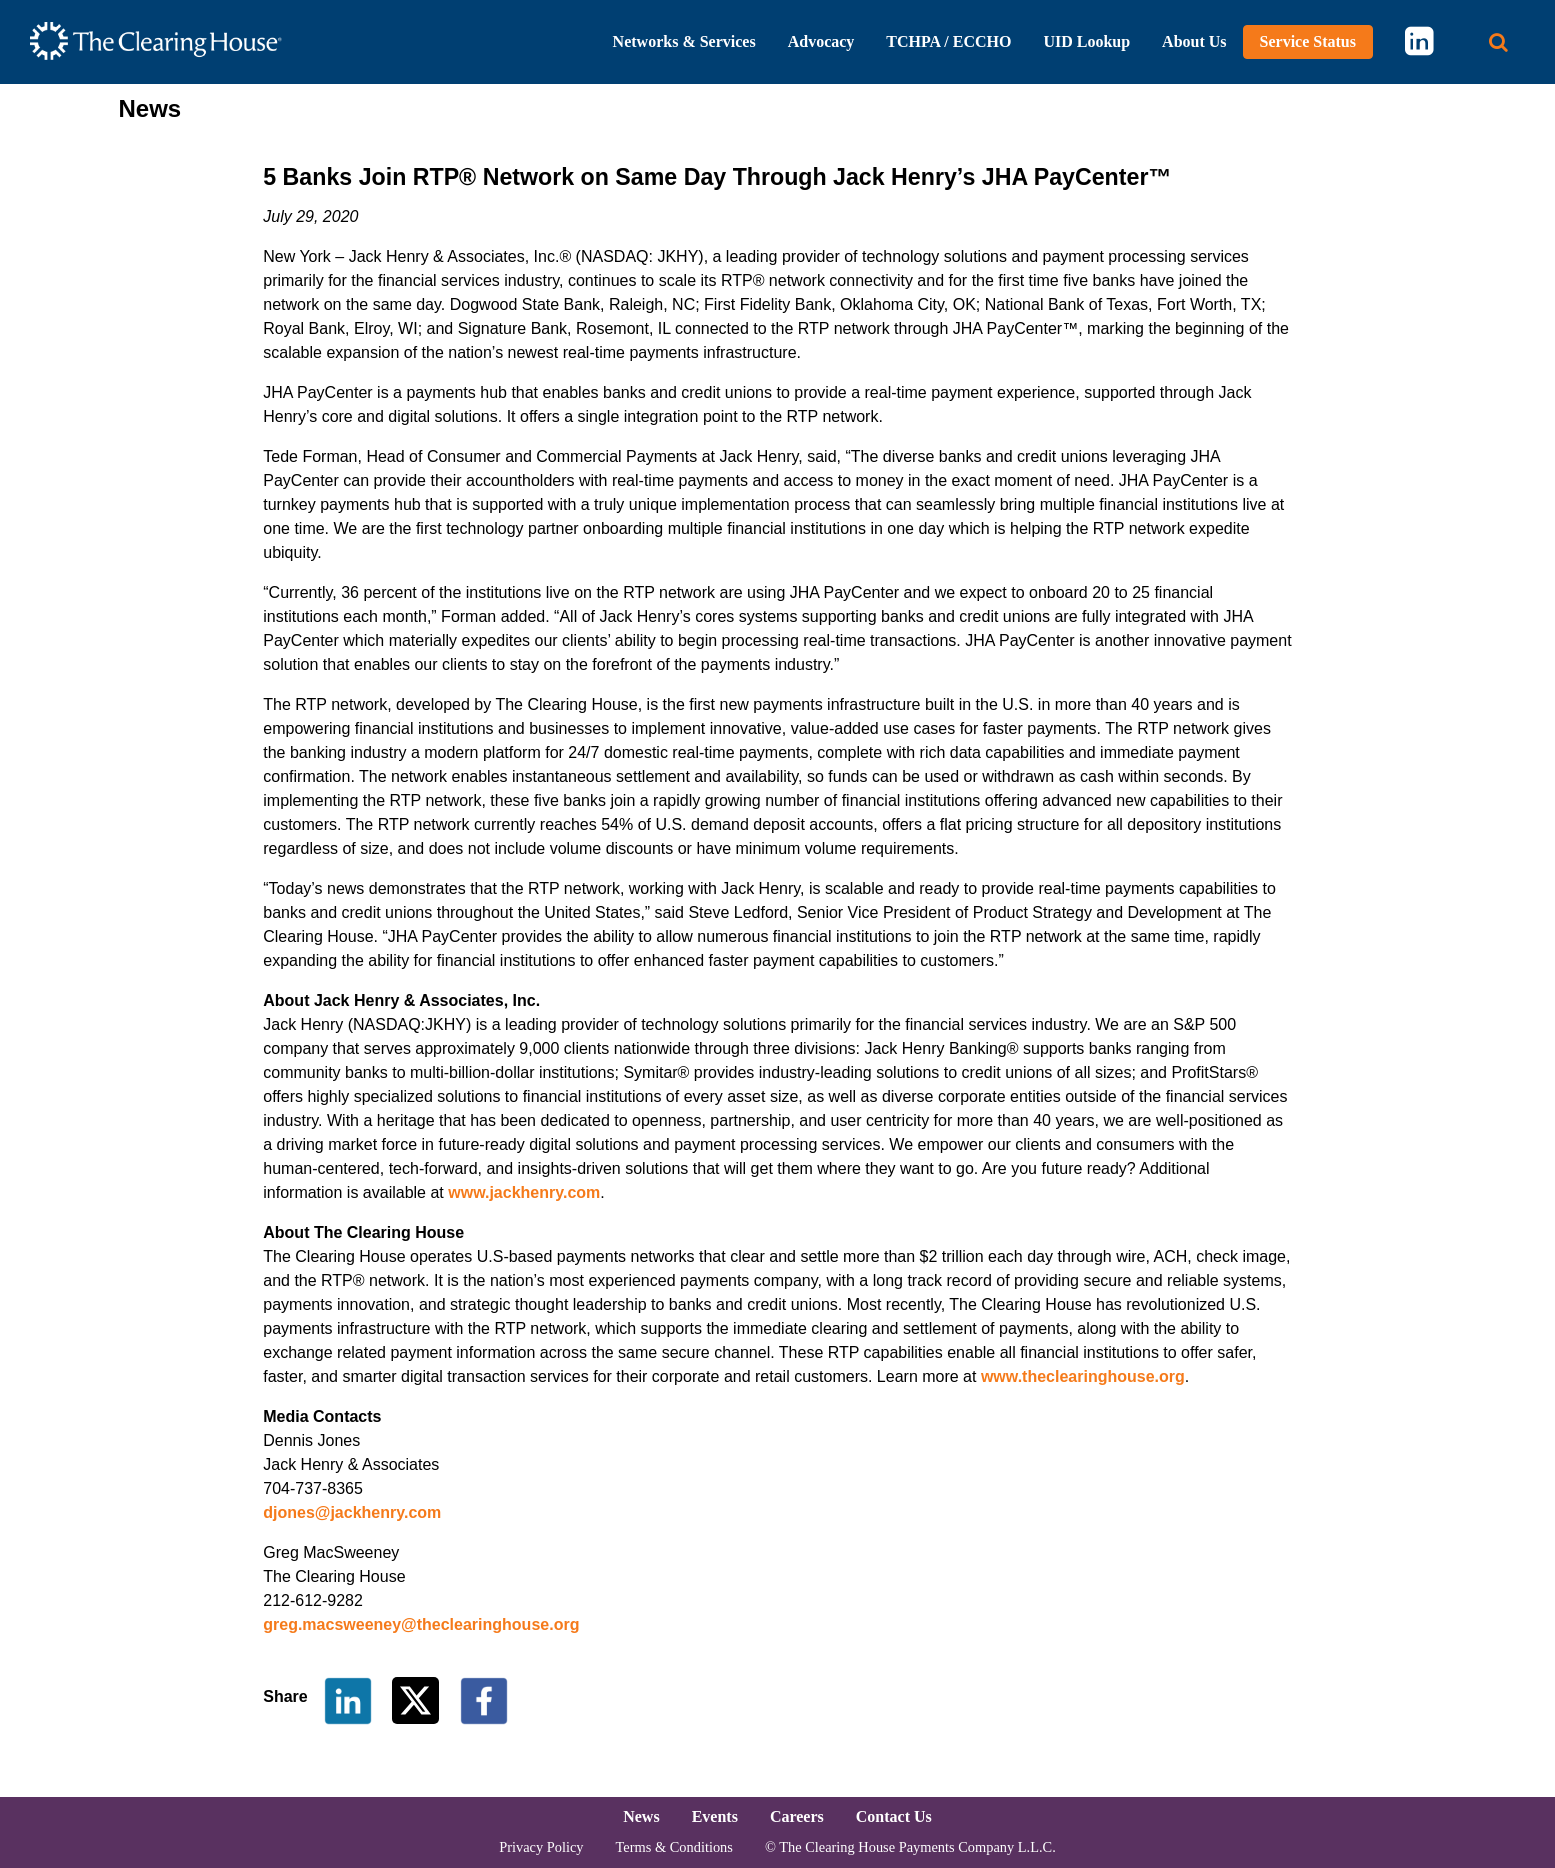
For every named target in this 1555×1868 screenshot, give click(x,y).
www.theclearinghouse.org (1083, 1376)
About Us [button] (1194, 41)
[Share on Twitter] (417, 1699)
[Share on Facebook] (484, 1699)
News (641, 1816)
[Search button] (1498, 42)
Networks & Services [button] (684, 41)
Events (715, 1816)
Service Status (1308, 41)
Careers (797, 1816)
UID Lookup (1086, 41)
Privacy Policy (541, 1847)
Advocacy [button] (821, 41)
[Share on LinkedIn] (348, 1699)
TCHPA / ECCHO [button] (948, 41)
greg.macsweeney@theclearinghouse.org (421, 1624)
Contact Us (894, 1816)
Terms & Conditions (674, 1847)
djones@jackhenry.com (352, 1512)
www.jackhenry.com (524, 1192)
